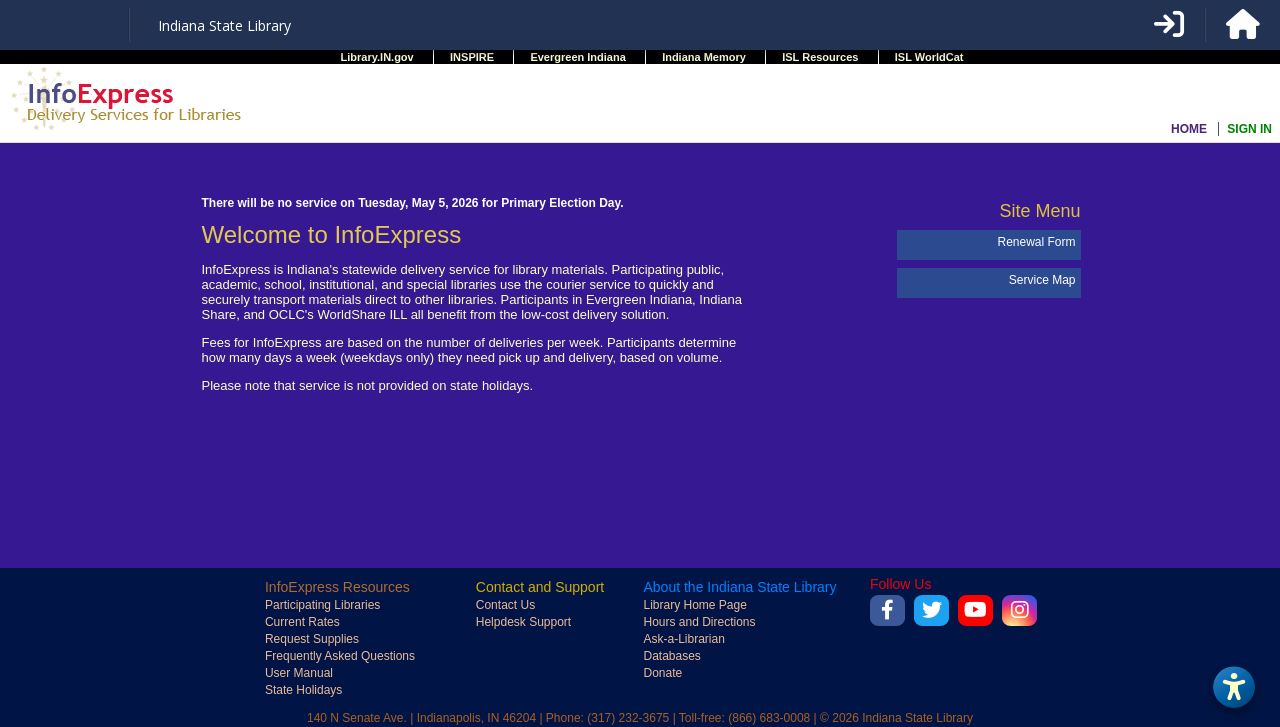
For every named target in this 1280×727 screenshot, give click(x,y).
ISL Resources (820, 57)
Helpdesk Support (523, 622)
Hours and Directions (699, 622)
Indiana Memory (704, 57)
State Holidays (303, 690)
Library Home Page (694, 605)
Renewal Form (1036, 242)
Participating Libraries (322, 605)
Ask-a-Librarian (683, 639)
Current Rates (302, 622)
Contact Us (505, 605)
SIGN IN (1249, 129)
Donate (662, 673)
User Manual (299, 673)
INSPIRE (472, 57)
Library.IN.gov (377, 57)
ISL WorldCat (929, 57)
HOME (1189, 129)
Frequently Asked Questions (340, 656)
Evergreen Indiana (577, 57)
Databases (671, 656)
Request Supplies (312, 639)
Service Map (1042, 280)
